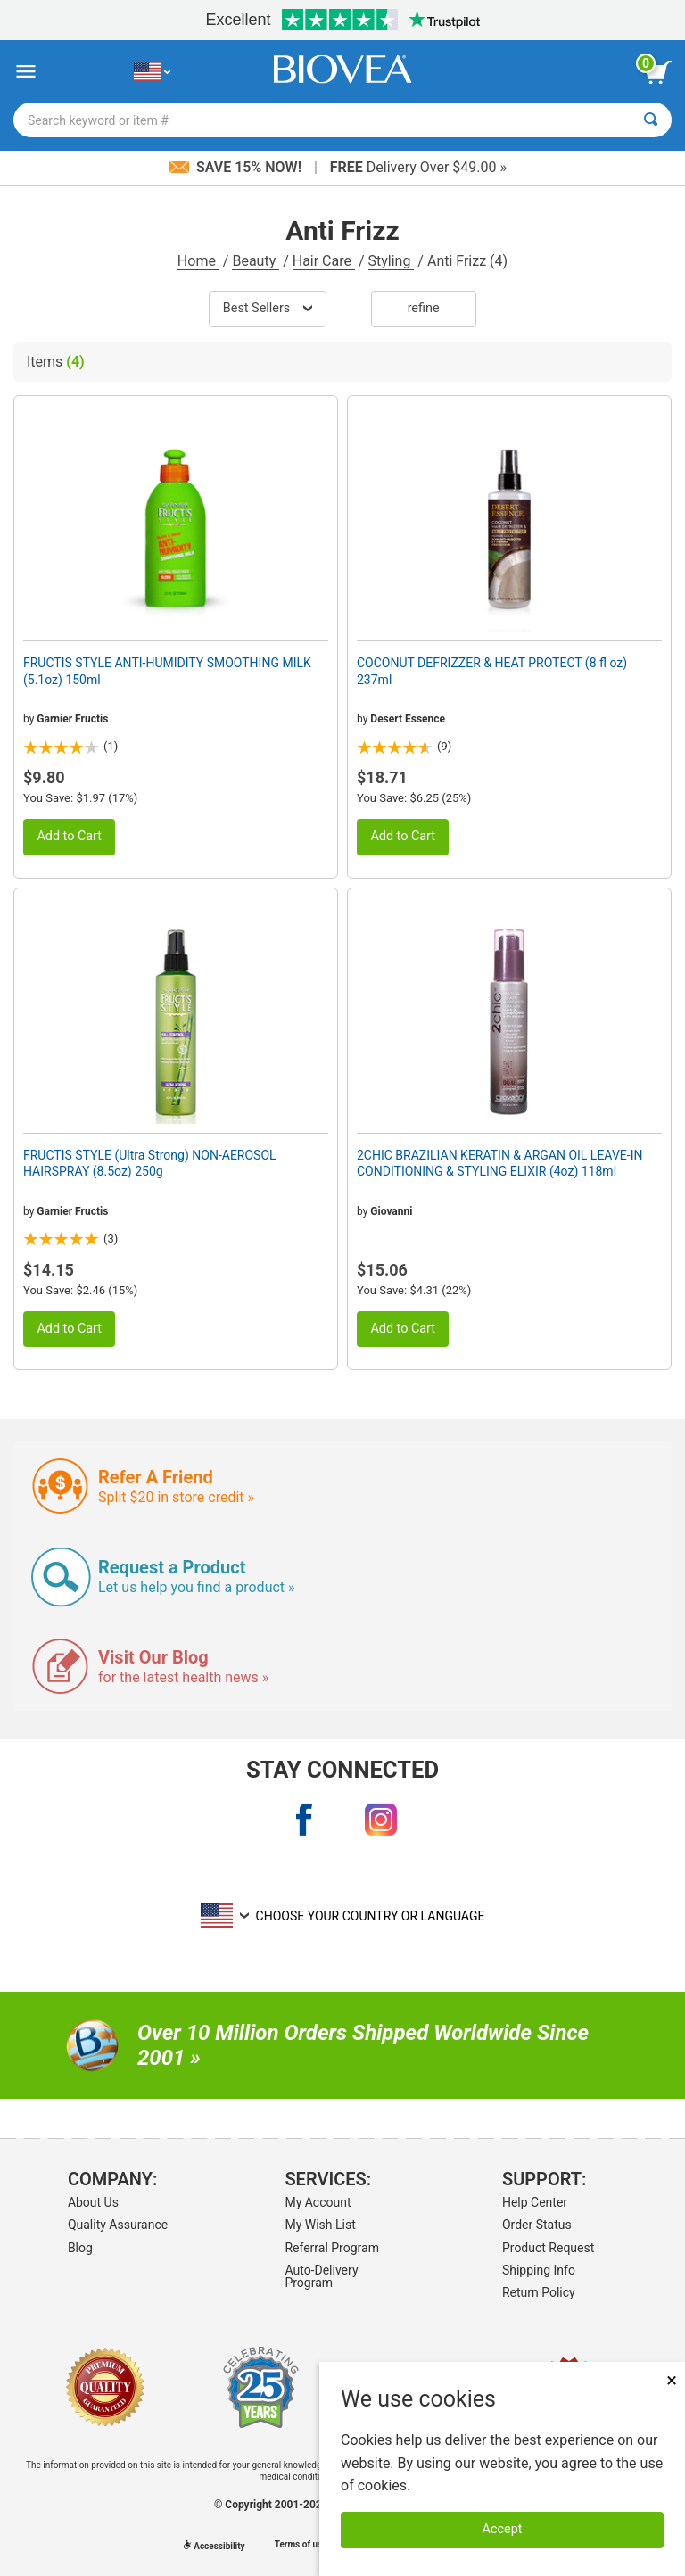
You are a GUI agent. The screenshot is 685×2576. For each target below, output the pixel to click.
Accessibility (214, 2546)
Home (198, 260)
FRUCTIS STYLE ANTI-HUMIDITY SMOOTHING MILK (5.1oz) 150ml (167, 671)
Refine (424, 308)
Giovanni (391, 1211)
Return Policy (538, 2292)
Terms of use (301, 2544)
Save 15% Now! (237, 167)
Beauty (255, 260)
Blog (80, 2248)
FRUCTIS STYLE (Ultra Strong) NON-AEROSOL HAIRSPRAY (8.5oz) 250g (149, 1163)
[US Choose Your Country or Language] (152, 72)
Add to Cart (69, 836)
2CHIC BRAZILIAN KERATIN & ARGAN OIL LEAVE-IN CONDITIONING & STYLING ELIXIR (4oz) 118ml (499, 1163)
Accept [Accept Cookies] (503, 2529)
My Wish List (320, 2224)
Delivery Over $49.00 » (418, 167)
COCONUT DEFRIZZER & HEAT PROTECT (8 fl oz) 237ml (492, 671)
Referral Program (332, 2248)
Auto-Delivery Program (321, 2276)
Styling (391, 260)
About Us (93, 2202)
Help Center (534, 2202)
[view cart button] (658, 72)
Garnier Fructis (72, 719)
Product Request (548, 2248)
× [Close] (671, 2380)
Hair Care (324, 260)
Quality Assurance (118, 2224)
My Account (318, 2202)
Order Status (537, 2224)
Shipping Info (538, 2270)
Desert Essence (407, 719)
